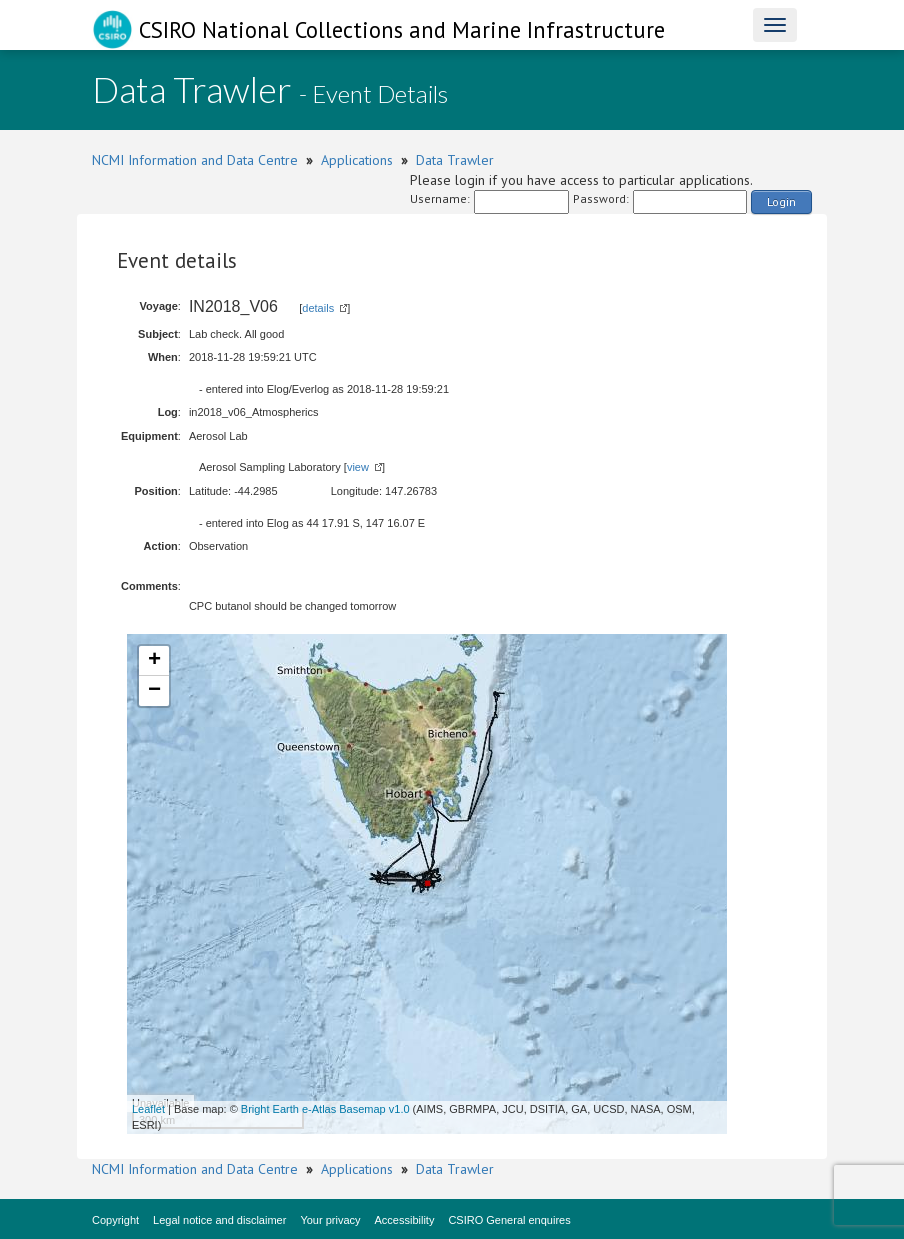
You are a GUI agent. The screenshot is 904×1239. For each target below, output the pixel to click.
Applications (357, 160)
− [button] (154, 691)
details (318, 308)
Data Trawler (455, 160)
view (358, 467)
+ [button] (154, 661)
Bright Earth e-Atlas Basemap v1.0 (325, 1109)
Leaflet (148, 1109)
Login (781, 201)
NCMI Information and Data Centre (195, 160)
